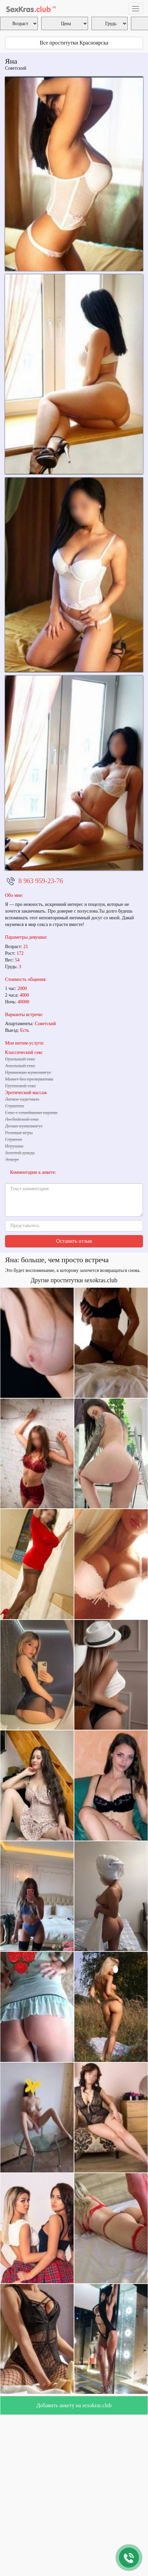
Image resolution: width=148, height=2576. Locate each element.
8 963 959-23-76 (40, 880)
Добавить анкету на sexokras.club (74, 2405)
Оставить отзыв (74, 1241)
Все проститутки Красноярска (74, 43)
